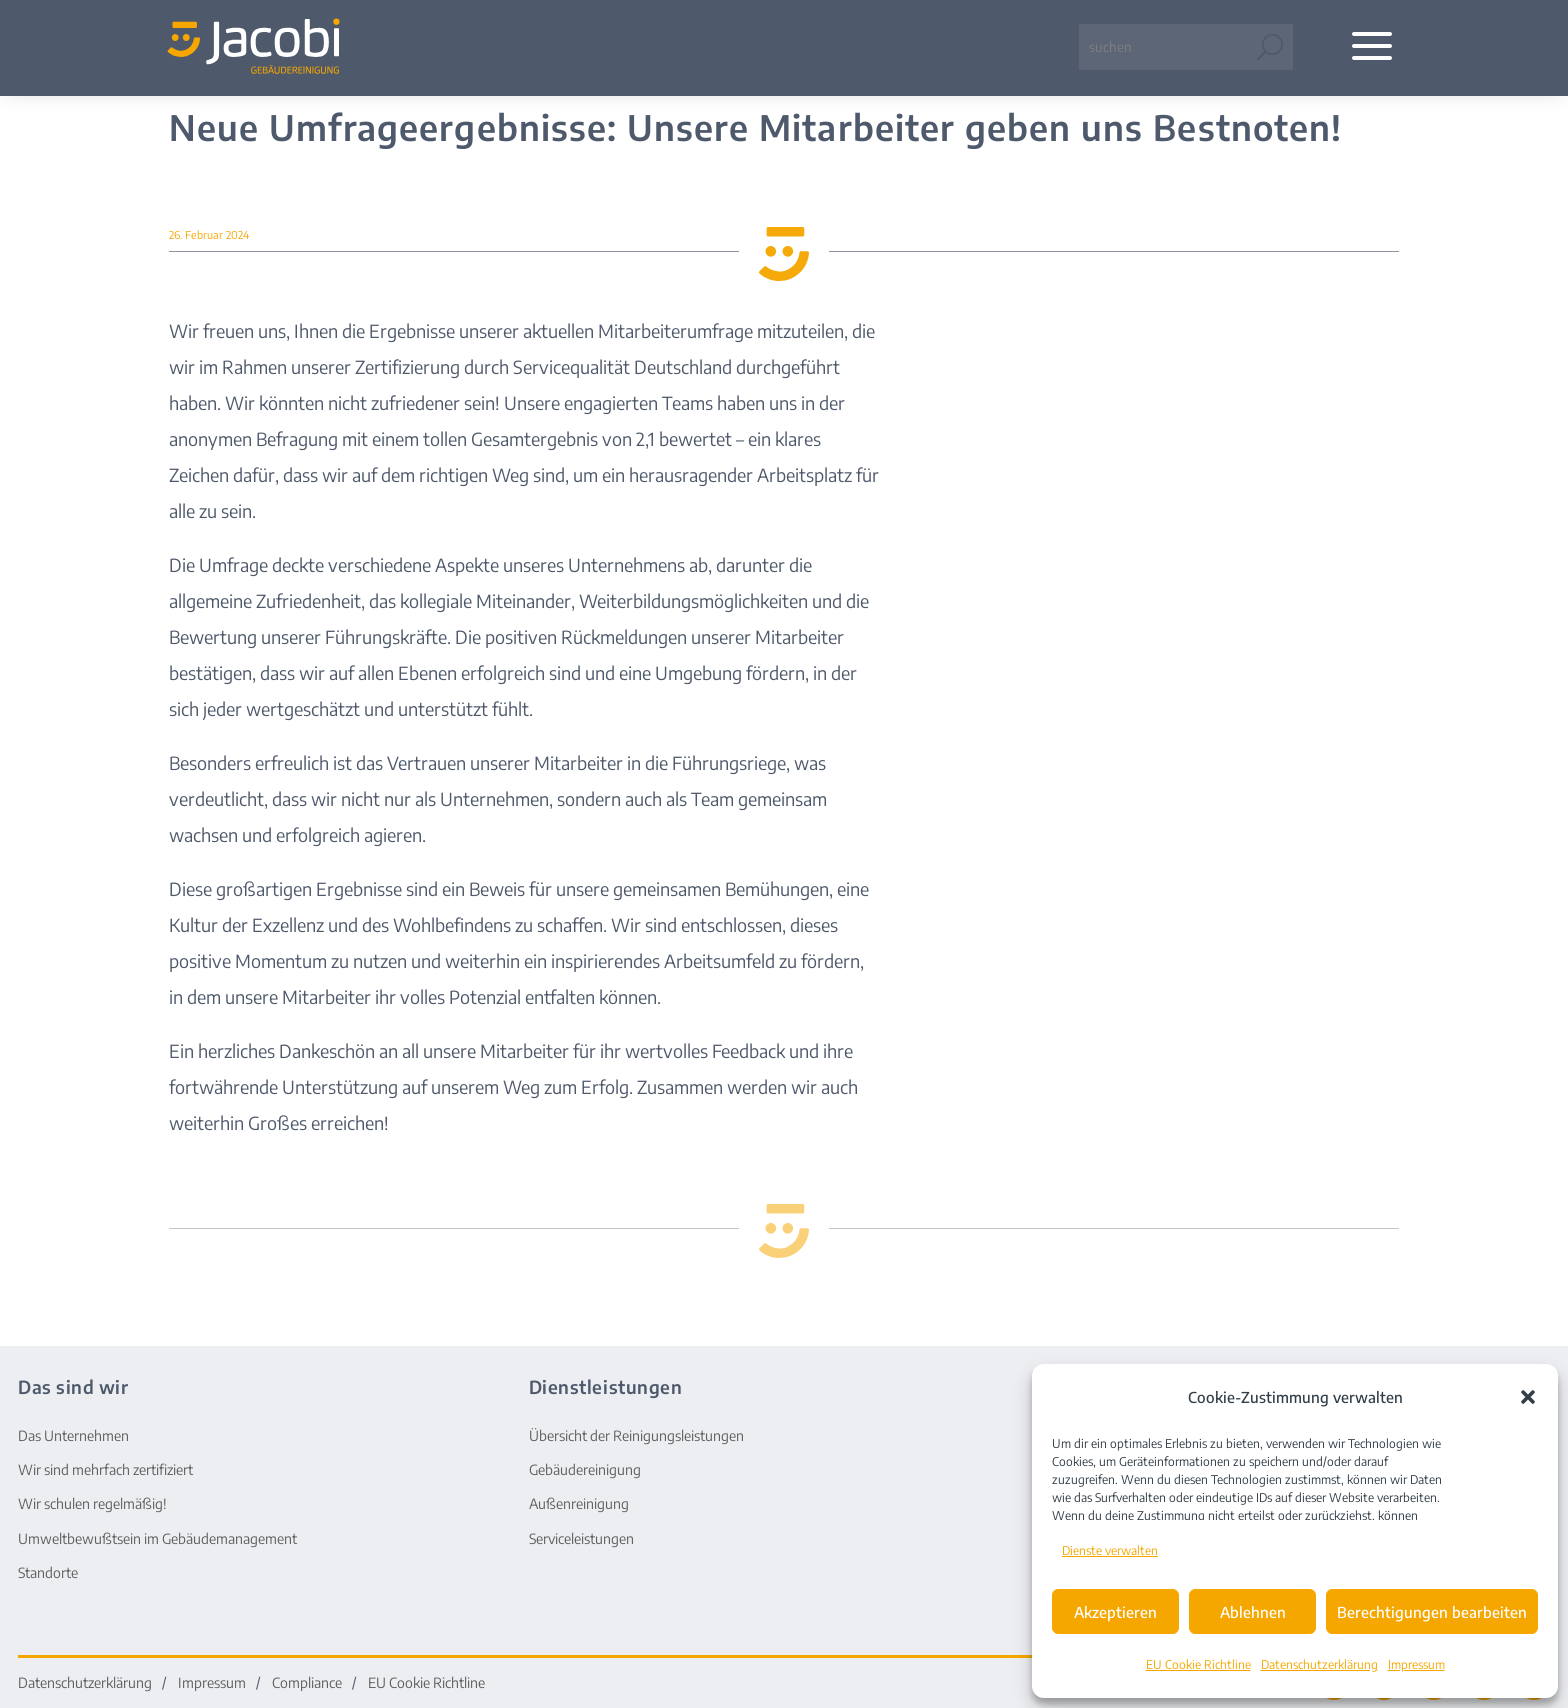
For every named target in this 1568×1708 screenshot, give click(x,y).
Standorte (48, 1572)
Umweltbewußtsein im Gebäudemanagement (157, 1538)
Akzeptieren (1115, 1612)
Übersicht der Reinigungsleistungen (636, 1435)
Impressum (1416, 1664)
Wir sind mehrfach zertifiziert (105, 1469)
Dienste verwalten (1110, 1550)
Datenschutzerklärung (1319, 1664)
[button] (1528, 1397)
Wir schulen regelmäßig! (92, 1503)
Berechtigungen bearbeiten (1432, 1612)
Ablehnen (1253, 1612)
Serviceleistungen (581, 1538)
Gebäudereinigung (585, 1469)
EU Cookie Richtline (1198, 1664)
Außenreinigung (579, 1503)
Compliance (307, 1683)
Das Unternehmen (73, 1435)
